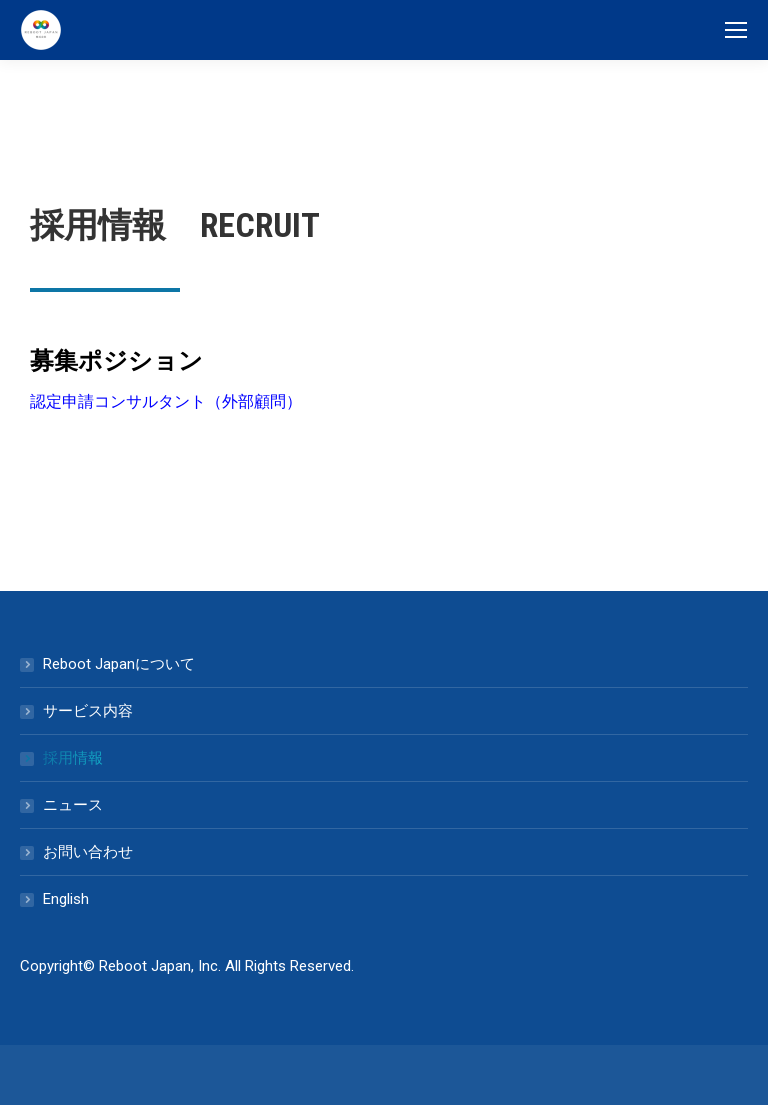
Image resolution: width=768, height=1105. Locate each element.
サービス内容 (88, 711)
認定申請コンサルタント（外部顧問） (166, 401)
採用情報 (73, 758)
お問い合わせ (88, 852)
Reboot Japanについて (119, 664)
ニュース (73, 805)
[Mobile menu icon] (736, 30)
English (66, 899)
